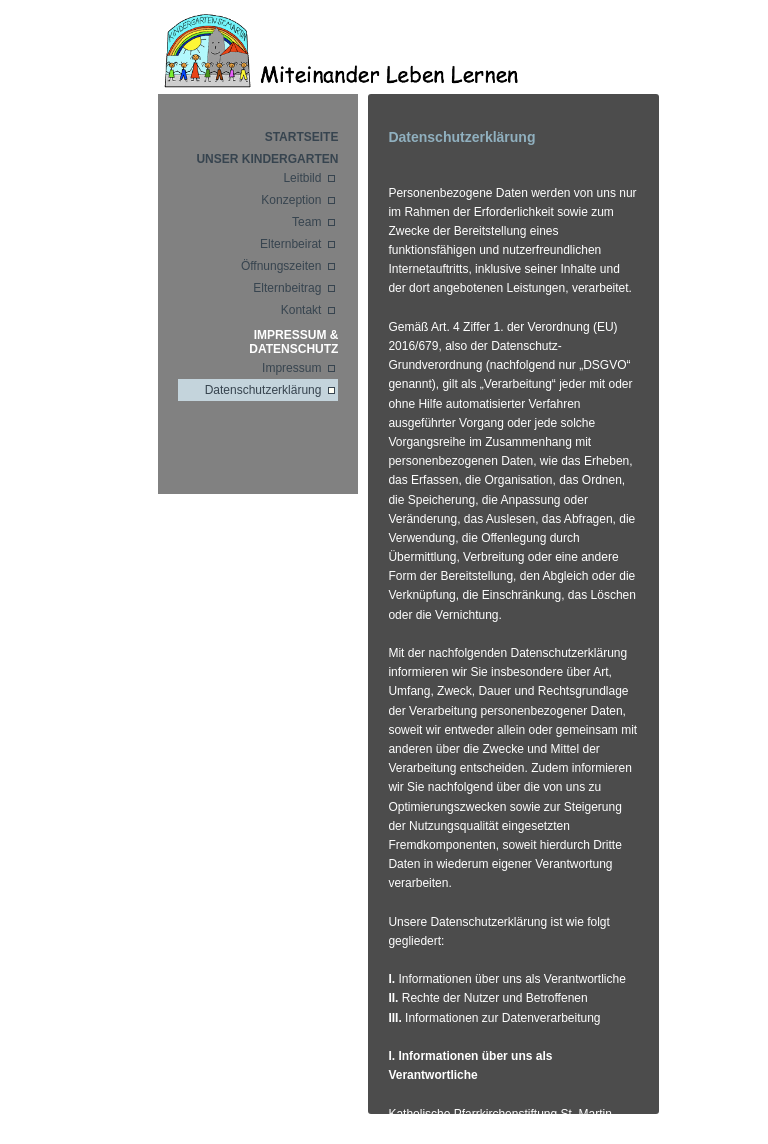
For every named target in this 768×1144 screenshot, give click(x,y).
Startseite (302, 137)
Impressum (291, 368)
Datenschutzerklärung (263, 390)
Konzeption (291, 200)
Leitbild (302, 178)
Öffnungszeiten (281, 266)
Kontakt (301, 310)
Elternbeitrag (287, 288)
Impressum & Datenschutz (293, 342)
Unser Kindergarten (267, 159)
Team (306, 222)
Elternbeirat (290, 244)
